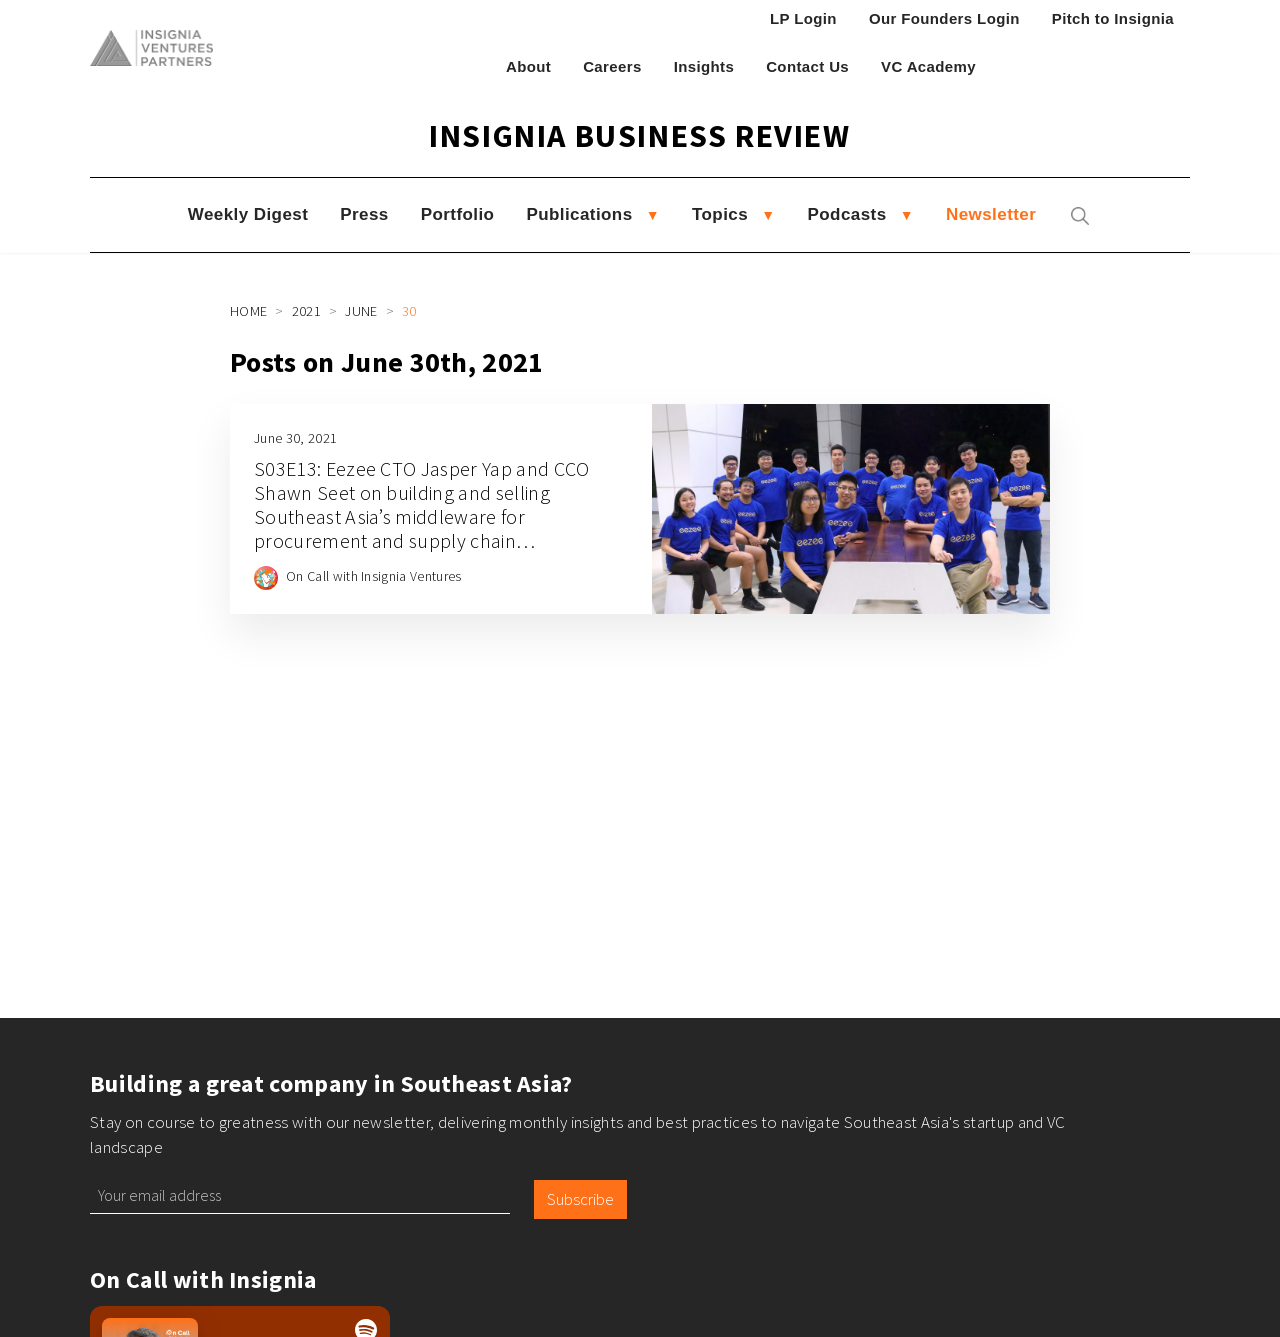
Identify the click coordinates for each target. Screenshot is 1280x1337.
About (528, 66)
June (361, 311)
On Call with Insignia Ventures (374, 576)
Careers (612, 66)
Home (248, 311)
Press (364, 214)
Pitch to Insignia (1113, 18)
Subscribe (580, 1199)
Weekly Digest (248, 214)
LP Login (803, 18)
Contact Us (807, 66)
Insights (704, 66)
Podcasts (847, 214)
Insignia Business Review (639, 136)
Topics (720, 214)
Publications (579, 214)
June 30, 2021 (295, 438)
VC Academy (928, 66)
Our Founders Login (944, 18)
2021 (306, 311)
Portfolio (458, 214)
